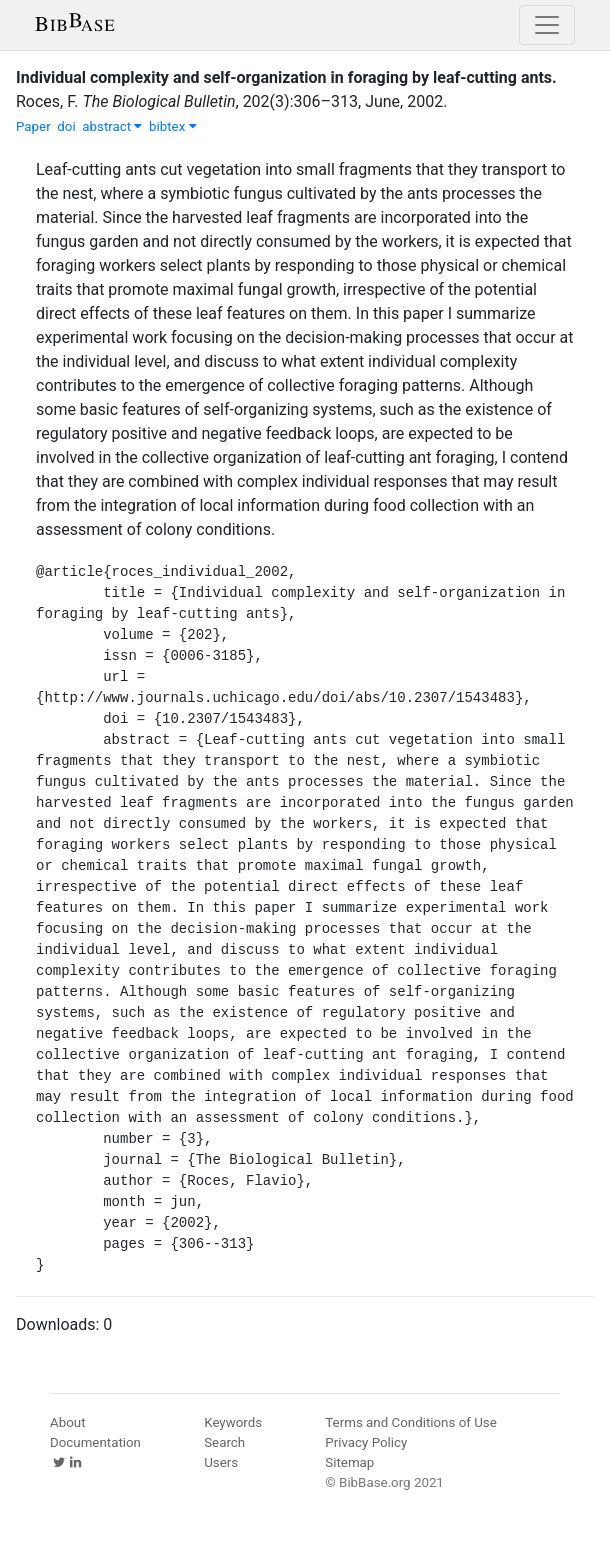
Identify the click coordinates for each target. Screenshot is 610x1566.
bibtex (173, 126)
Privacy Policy (366, 1442)
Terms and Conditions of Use (410, 1422)
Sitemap (349, 1462)
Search (224, 1442)
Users (221, 1462)
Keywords (233, 1422)
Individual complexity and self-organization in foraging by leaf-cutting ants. (286, 77)
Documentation (95, 1442)
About (68, 1422)
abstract (112, 126)
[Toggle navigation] (547, 25)
